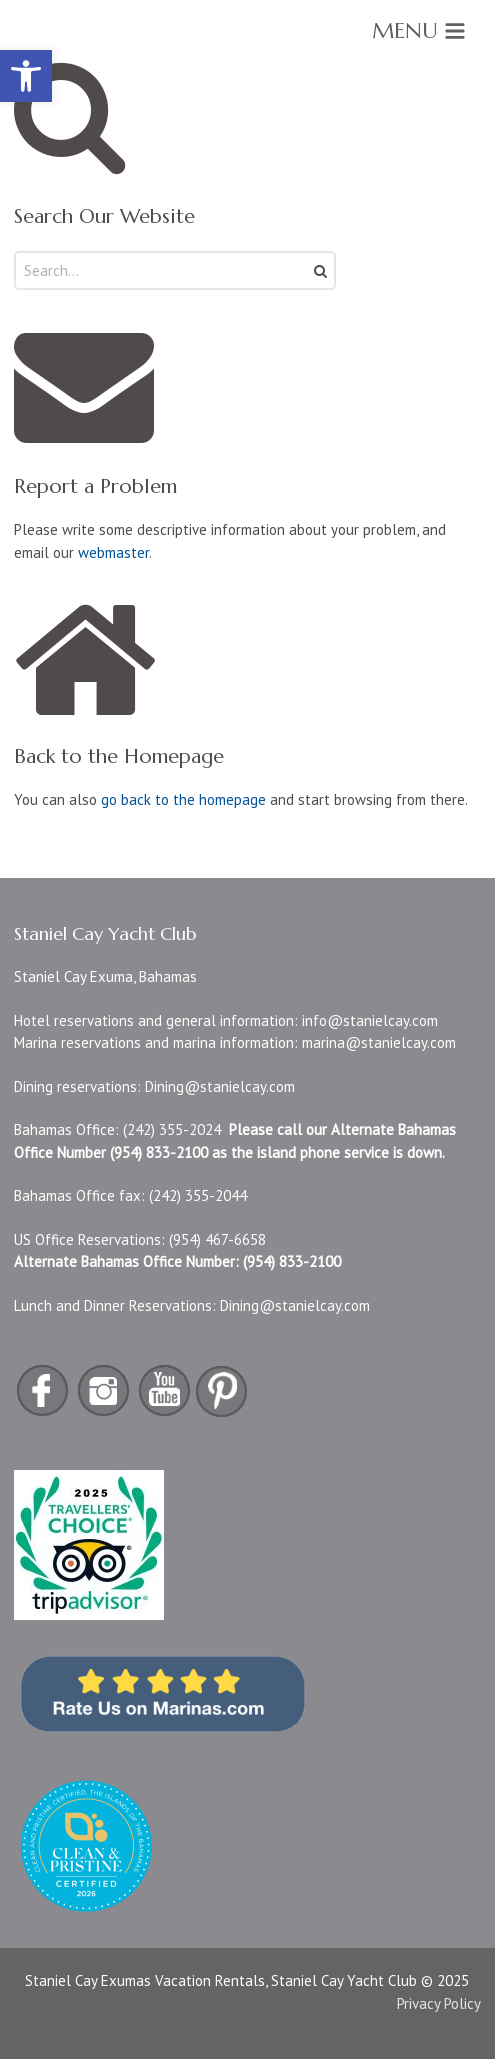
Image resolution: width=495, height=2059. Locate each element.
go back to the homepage (183, 799)
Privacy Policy (439, 2003)
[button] (26, 76)
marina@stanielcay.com (379, 1042)
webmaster (113, 552)
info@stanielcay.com (370, 1020)
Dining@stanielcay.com (220, 1086)
